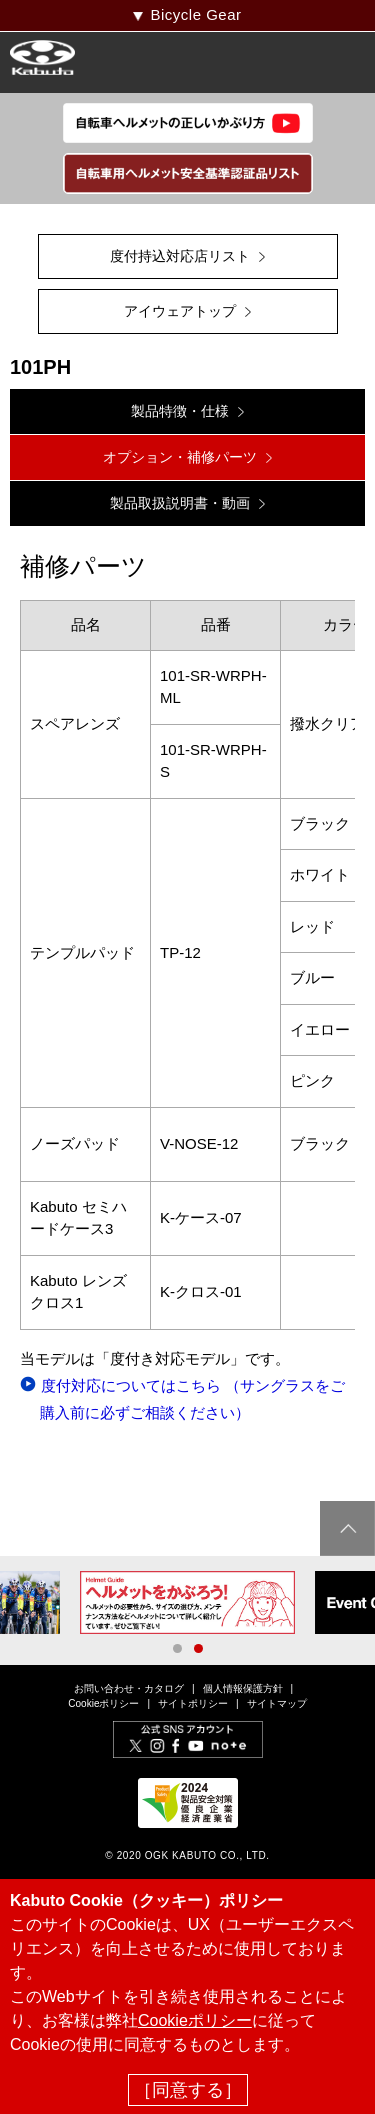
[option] (187, 1602)
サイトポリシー (193, 1703)
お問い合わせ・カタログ (129, 1688)
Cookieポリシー (103, 1703)
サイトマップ (277, 1703)
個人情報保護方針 (243, 1688)
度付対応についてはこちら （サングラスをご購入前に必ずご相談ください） (193, 1399)
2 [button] (198, 1648)
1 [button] (177, 1648)
